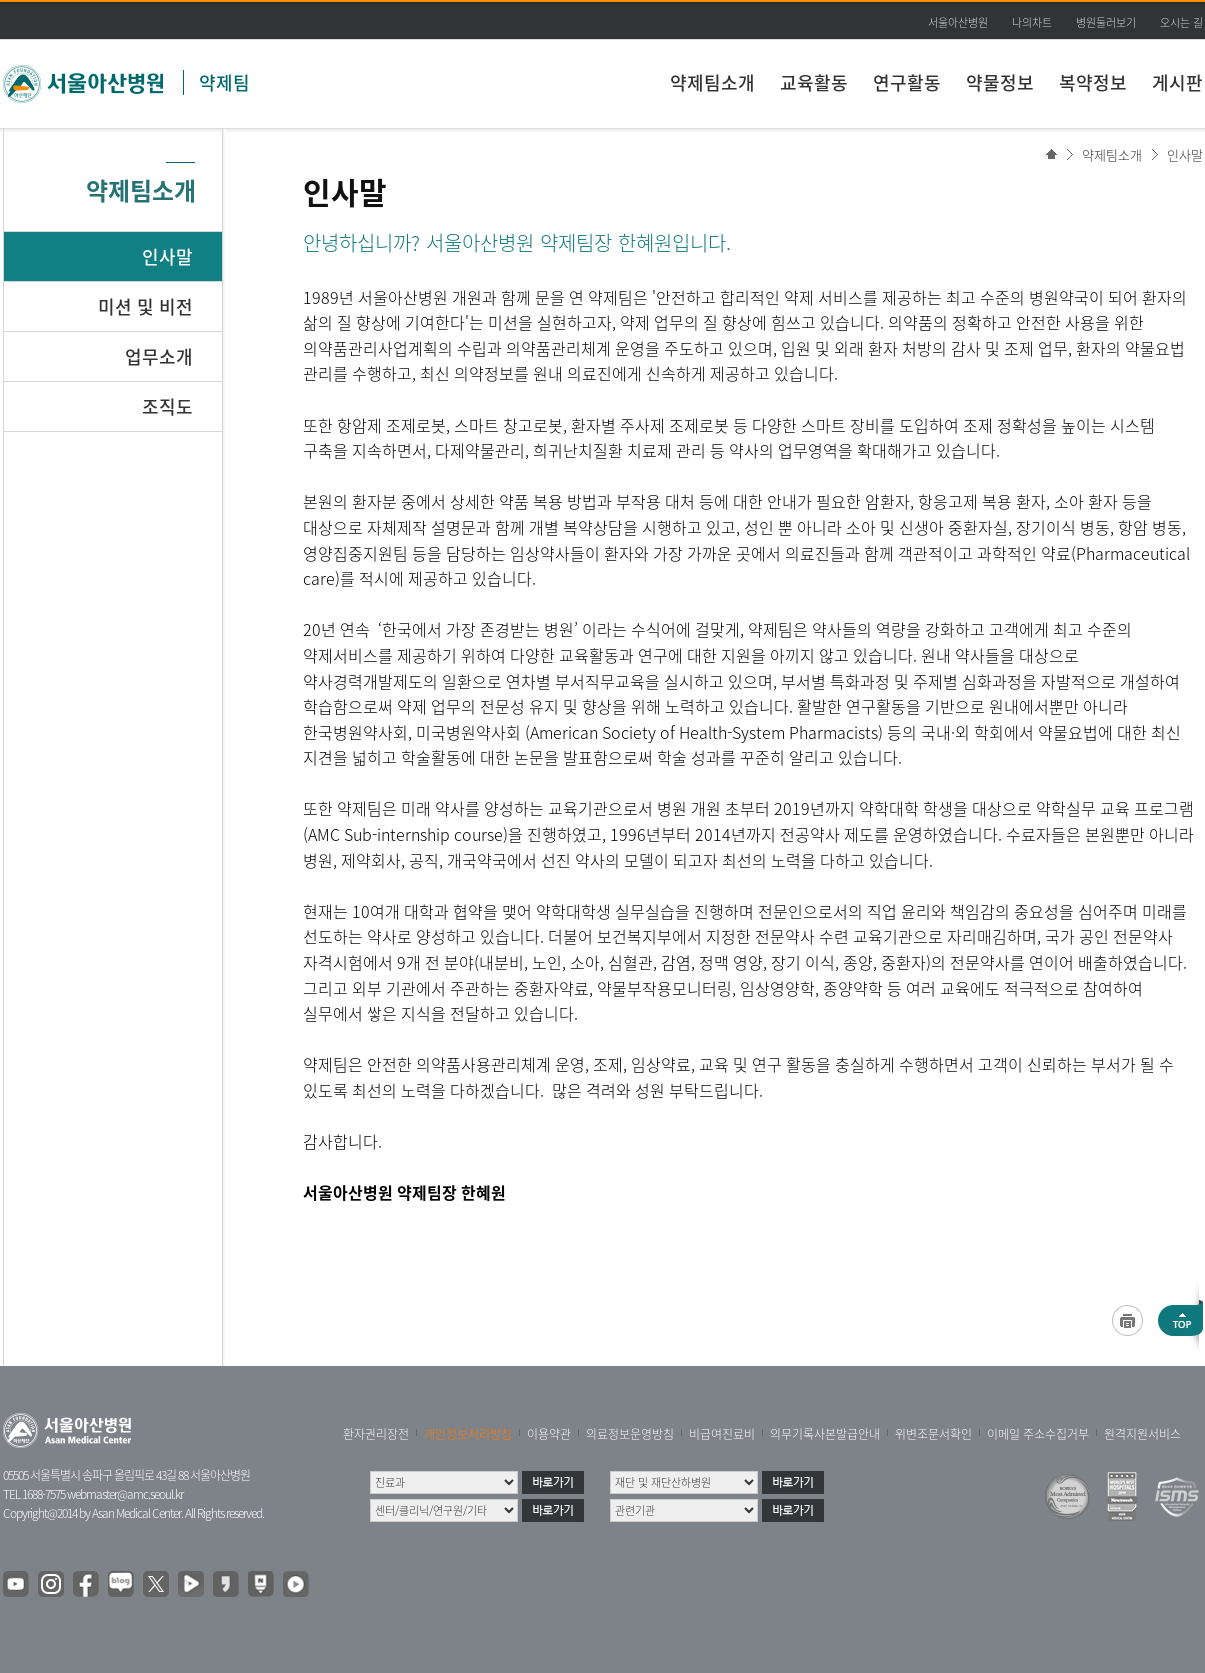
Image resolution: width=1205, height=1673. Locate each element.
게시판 (1177, 82)
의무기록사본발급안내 (825, 1434)
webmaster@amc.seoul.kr (125, 1494)
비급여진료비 (722, 1434)
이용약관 (549, 1434)
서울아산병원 (958, 22)
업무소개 (159, 356)
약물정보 (1000, 82)
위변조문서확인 (933, 1434)
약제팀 (224, 82)
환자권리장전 (376, 1434)
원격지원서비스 (1142, 1434)
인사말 (1185, 154)
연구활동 (907, 82)
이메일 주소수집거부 (1038, 1434)
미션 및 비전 (145, 306)
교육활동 (814, 82)
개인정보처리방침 (468, 1434)
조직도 (167, 406)
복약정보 (1093, 82)
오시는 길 (1181, 22)
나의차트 (1032, 22)
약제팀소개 (712, 82)
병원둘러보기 (1106, 22)
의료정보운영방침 (630, 1434)
